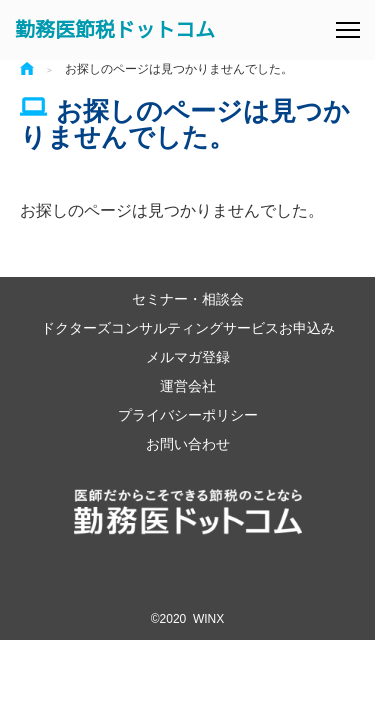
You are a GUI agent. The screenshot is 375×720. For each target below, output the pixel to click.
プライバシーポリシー (188, 414)
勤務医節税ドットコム (115, 30)
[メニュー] (348, 30)
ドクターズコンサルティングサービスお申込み (188, 327)
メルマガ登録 (188, 356)
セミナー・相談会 (188, 298)
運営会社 (188, 385)
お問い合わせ (188, 443)
